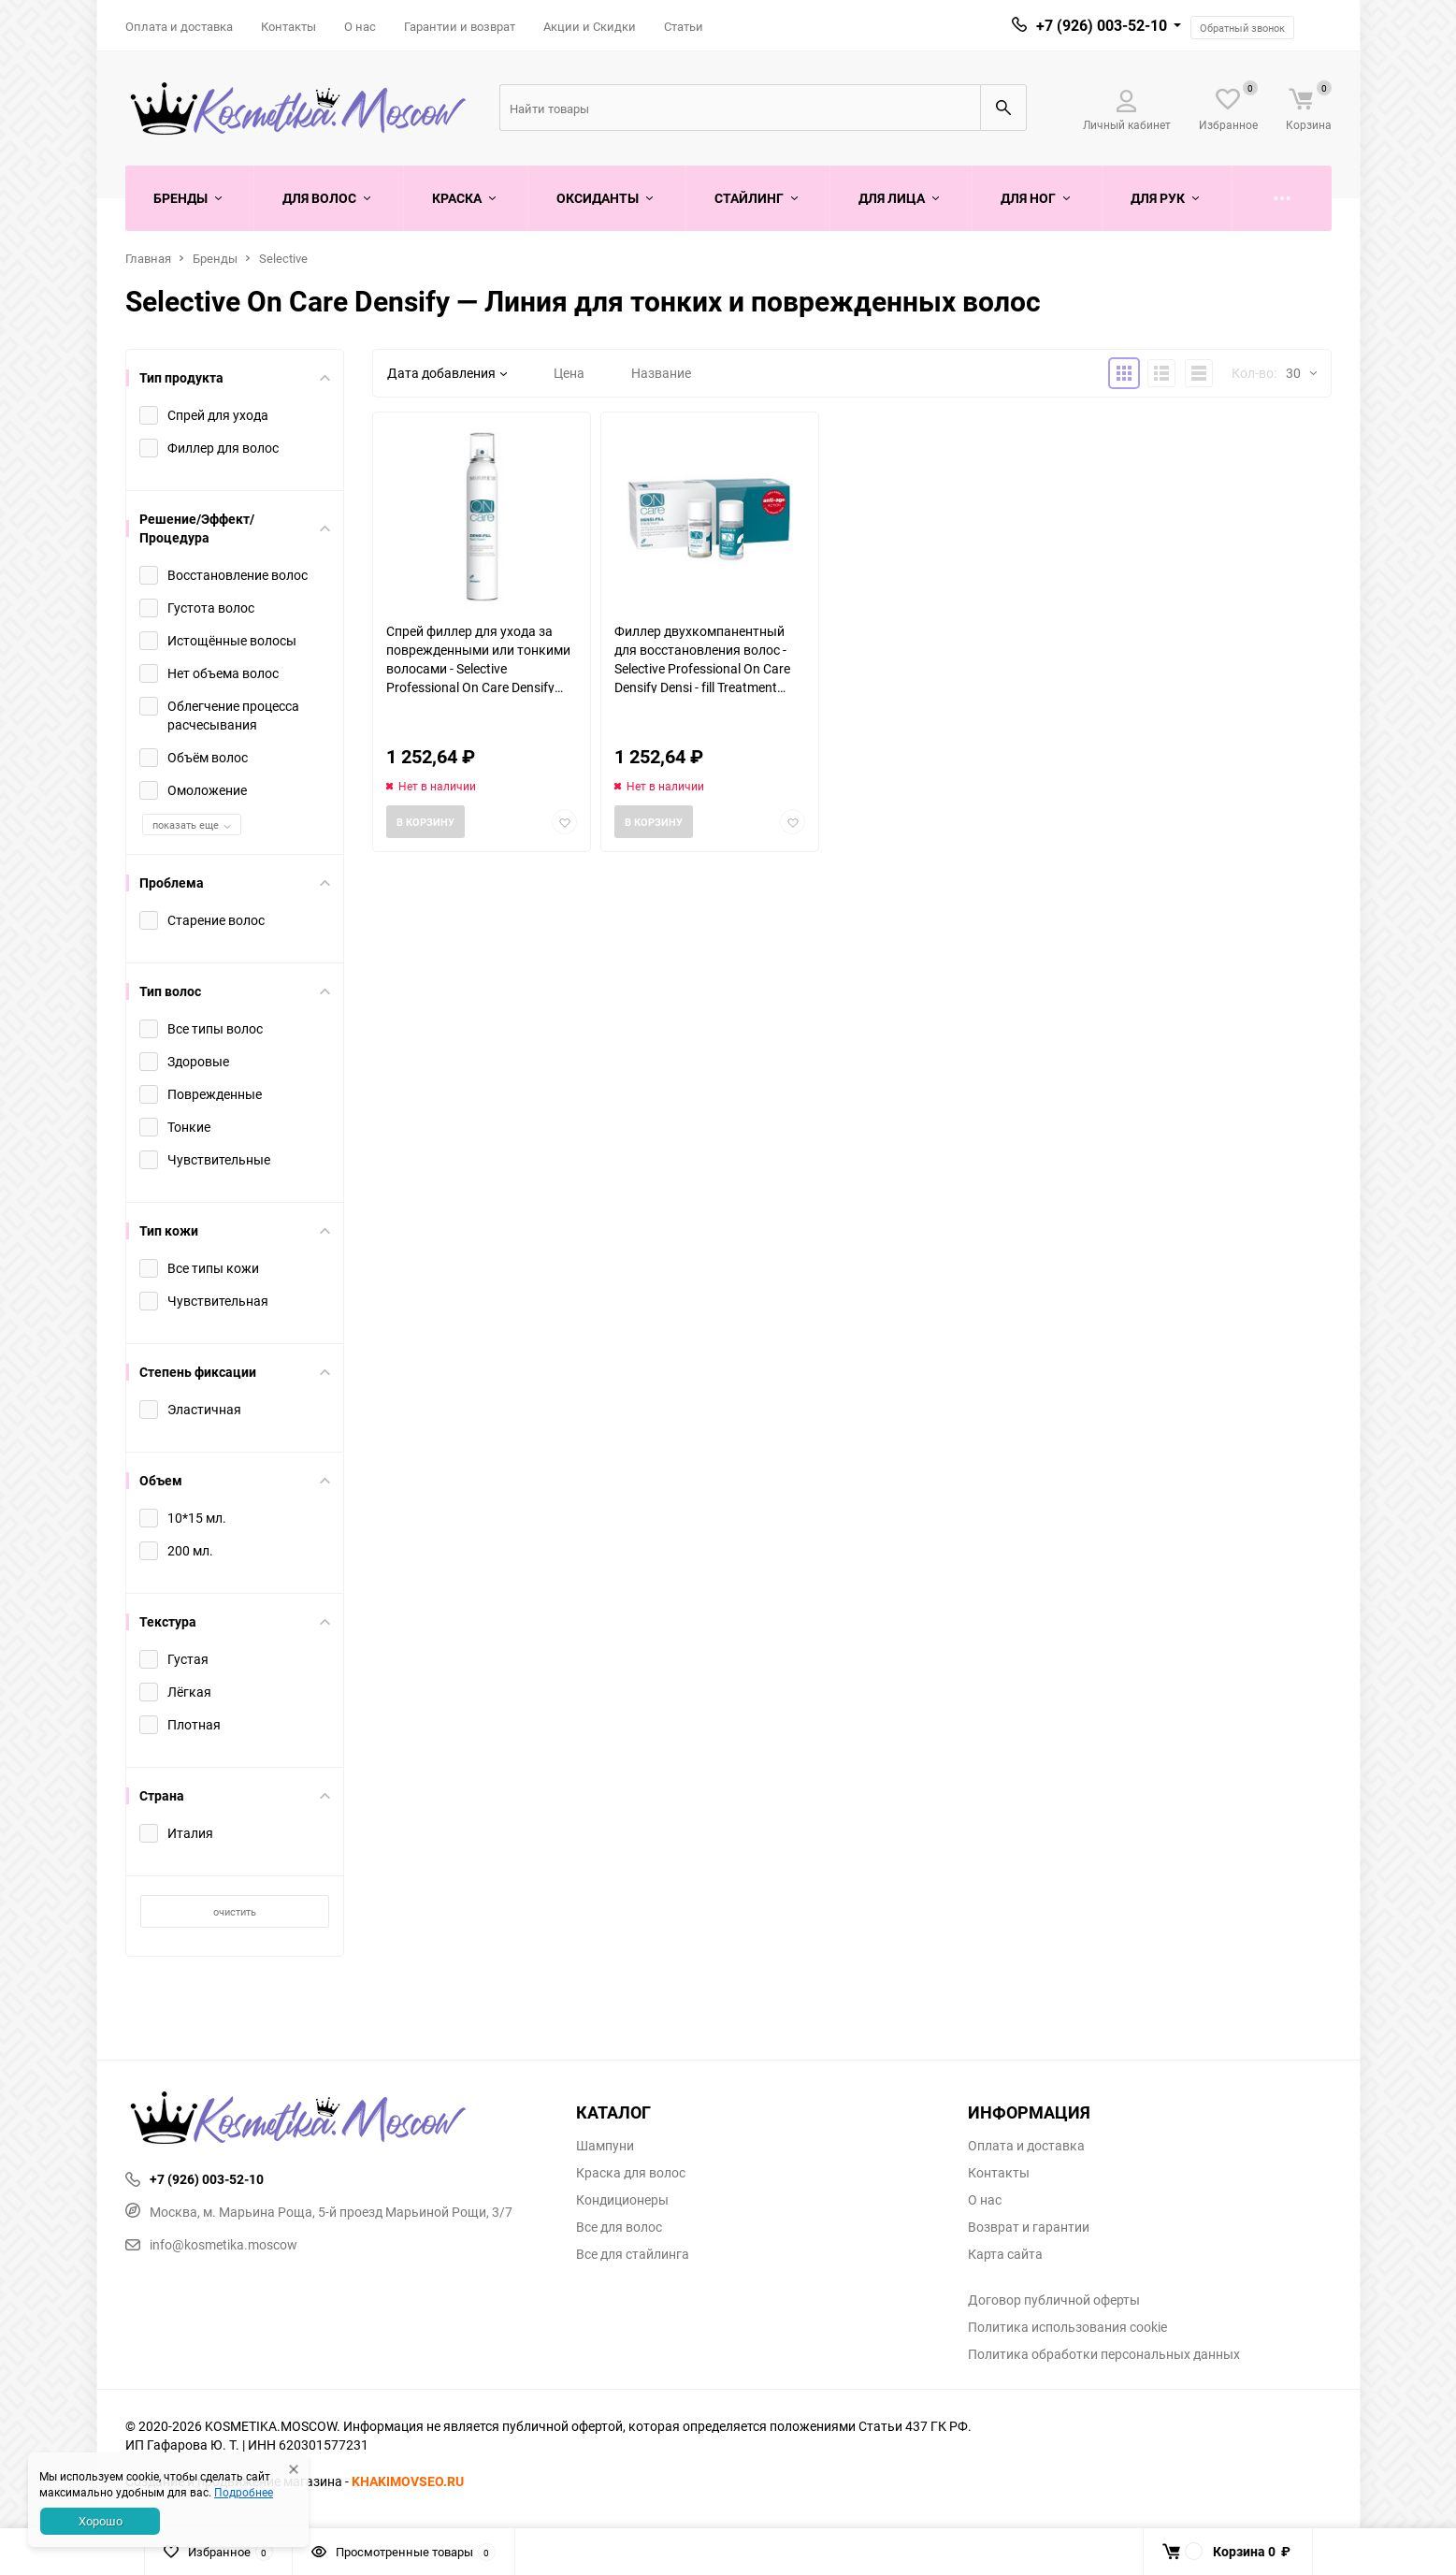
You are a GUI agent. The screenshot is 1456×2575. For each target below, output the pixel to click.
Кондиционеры (622, 2199)
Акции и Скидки (589, 26)
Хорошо (101, 2520)
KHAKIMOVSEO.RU (408, 2481)
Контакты (288, 26)
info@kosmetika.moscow (211, 2244)
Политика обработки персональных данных (1104, 2354)
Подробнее (243, 2491)
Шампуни (605, 2145)
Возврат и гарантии (1028, 2227)
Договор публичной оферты (1054, 2300)
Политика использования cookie (1067, 2327)
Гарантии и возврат (459, 26)
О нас (360, 26)
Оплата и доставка (179, 26)
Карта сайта (1005, 2254)
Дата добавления (447, 373)
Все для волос (619, 2227)
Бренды (215, 258)
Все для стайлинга (632, 2254)
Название (661, 373)
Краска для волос (630, 2172)
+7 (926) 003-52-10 (1101, 25)
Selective (283, 258)
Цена (569, 373)
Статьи (683, 26)
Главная (148, 258)
